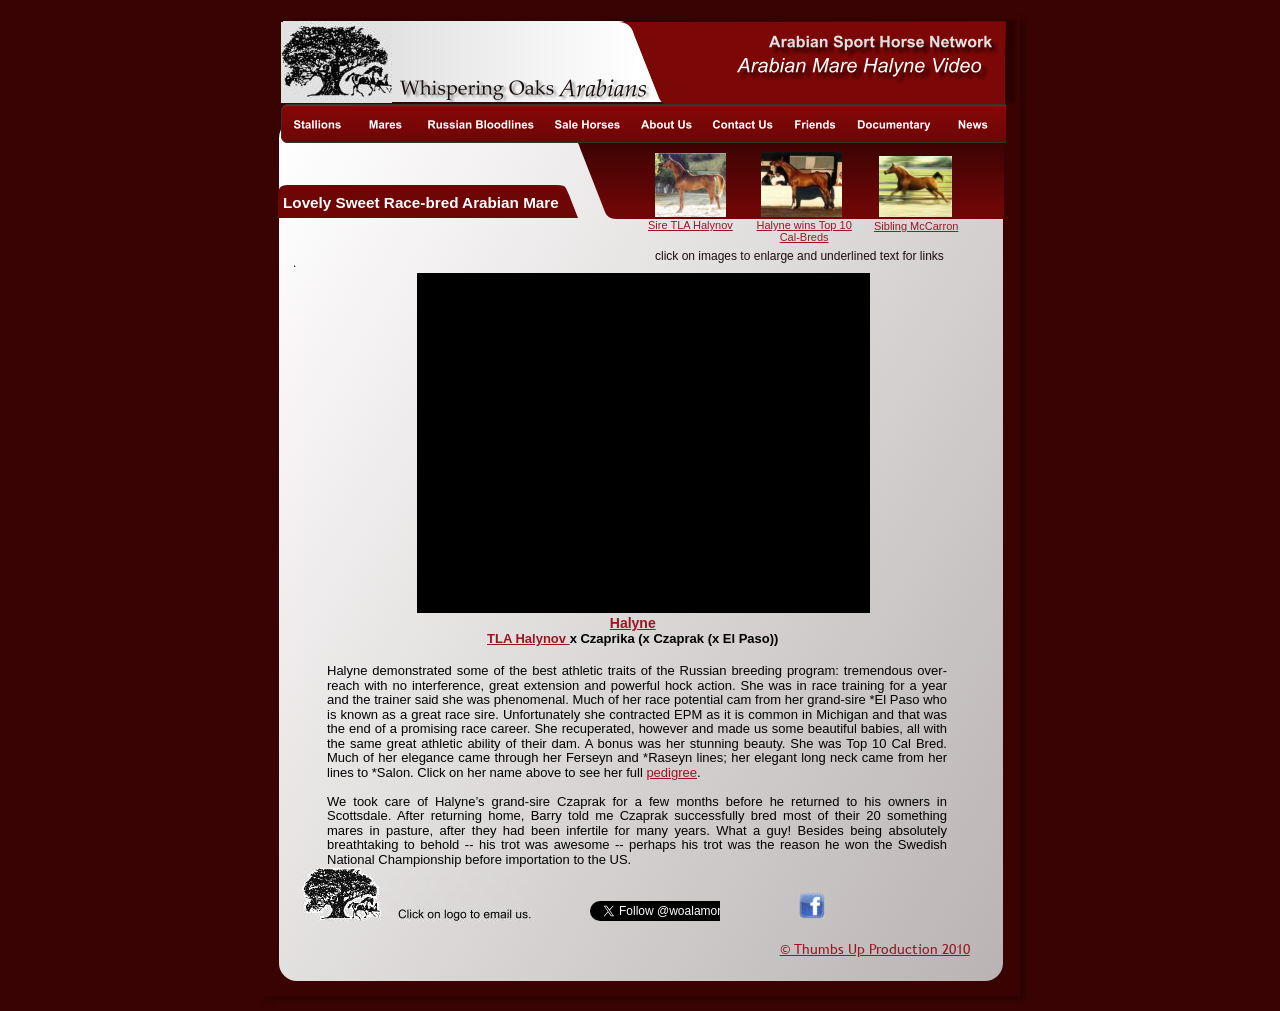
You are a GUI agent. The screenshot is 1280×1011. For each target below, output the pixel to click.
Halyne (633, 623)
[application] (643, 443)
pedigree (671, 772)
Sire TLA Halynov (690, 225)
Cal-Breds (804, 237)
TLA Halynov (528, 638)
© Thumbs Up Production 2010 (875, 949)
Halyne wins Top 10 (804, 225)
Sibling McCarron (916, 226)
